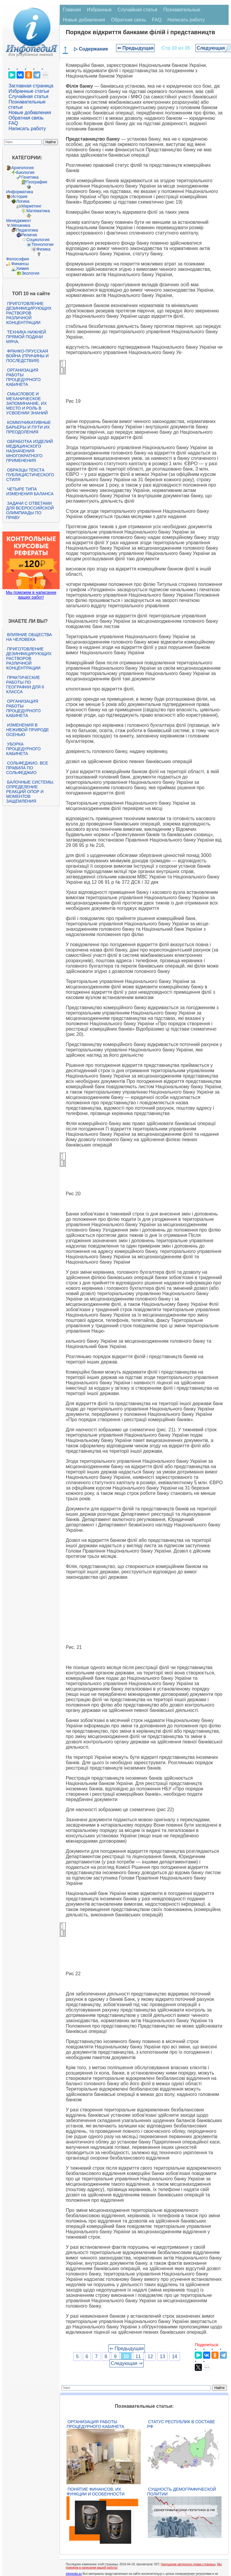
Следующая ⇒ (127, 2363)
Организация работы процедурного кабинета (23, 377)
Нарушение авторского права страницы (188, 2564)
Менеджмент (18, 220)
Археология (22, 167)
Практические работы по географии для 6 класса (25, 684)
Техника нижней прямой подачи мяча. (26, 337)
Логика (22, 201)
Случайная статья (28, 96)
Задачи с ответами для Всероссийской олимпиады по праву (30, 510)
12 (150, 2356)
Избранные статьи (29, 91)
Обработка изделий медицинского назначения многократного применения (29, 451)
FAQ (13, 123)
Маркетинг (31, 206)
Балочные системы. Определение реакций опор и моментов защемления (30, 791)
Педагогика (27, 230)
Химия (22, 268)
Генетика (30, 177)
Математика (38, 210)
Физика (43, 249)
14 (174, 2356)
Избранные (99, 9)
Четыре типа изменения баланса (29, 491)
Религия (29, 234)
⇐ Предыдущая (135, 48)
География (36, 182)
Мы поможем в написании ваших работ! (31, 595)
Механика (20, 225)
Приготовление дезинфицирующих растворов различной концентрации (29, 313)
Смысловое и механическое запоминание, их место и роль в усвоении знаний (27, 403)
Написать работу (27, 128)
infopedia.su (74, 2573)
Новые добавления (30, 112)
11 (138, 2356)
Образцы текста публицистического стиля (30, 475)
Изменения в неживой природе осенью (27, 730)
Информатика (19, 191)
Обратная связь (26, 117)
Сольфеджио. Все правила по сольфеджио (27, 768)
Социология (38, 239)
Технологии (42, 244)
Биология (25, 172)
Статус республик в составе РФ (181, 2424)
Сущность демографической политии (181, 2491)
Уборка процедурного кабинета (23, 749)
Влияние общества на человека (29, 637)
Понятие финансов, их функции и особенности (95, 2491)
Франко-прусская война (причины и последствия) (27, 356)
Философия (17, 259)
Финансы (20, 263)
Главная (72, 9)
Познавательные (181, 9)
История (19, 196)
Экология (30, 273)
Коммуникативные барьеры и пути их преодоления (28, 427)
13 (162, 2356)
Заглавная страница (31, 85)
